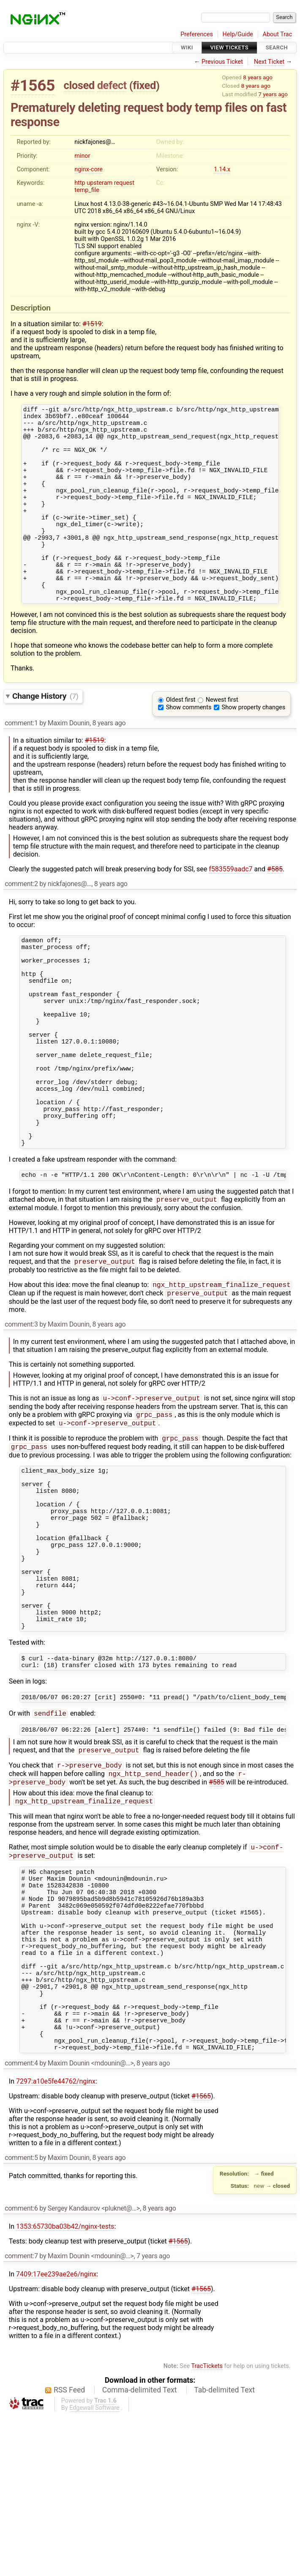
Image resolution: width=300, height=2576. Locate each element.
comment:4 (21, 2224)
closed (79, 85)
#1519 (92, 324)
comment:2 (21, 920)
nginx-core (88, 169)
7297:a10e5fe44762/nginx (55, 2242)
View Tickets (229, 47)
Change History (45, 733)
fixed (144, 85)
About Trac (277, 34)
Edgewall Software (94, 2569)
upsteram (99, 183)
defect (112, 85)
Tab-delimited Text (224, 2551)
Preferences (196, 34)
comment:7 (21, 2417)
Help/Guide (238, 34)
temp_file (86, 190)
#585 (275, 906)
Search (277, 47)
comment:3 (21, 1405)
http (79, 183)
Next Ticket (269, 61)
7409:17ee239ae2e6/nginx (56, 2435)
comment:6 (21, 2369)
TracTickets (207, 2527)
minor (82, 155)
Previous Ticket (222, 61)
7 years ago (273, 94)
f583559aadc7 (230, 906)
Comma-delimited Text (139, 2551)
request (124, 183)
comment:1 (21, 760)
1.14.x (222, 169)
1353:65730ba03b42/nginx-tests (65, 2388)
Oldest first (181, 736)
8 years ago (258, 77)
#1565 (33, 85)
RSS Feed (69, 2551)
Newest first (222, 736)
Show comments (189, 744)
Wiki (187, 47)
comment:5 (21, 2319)
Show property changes (253, 744)
